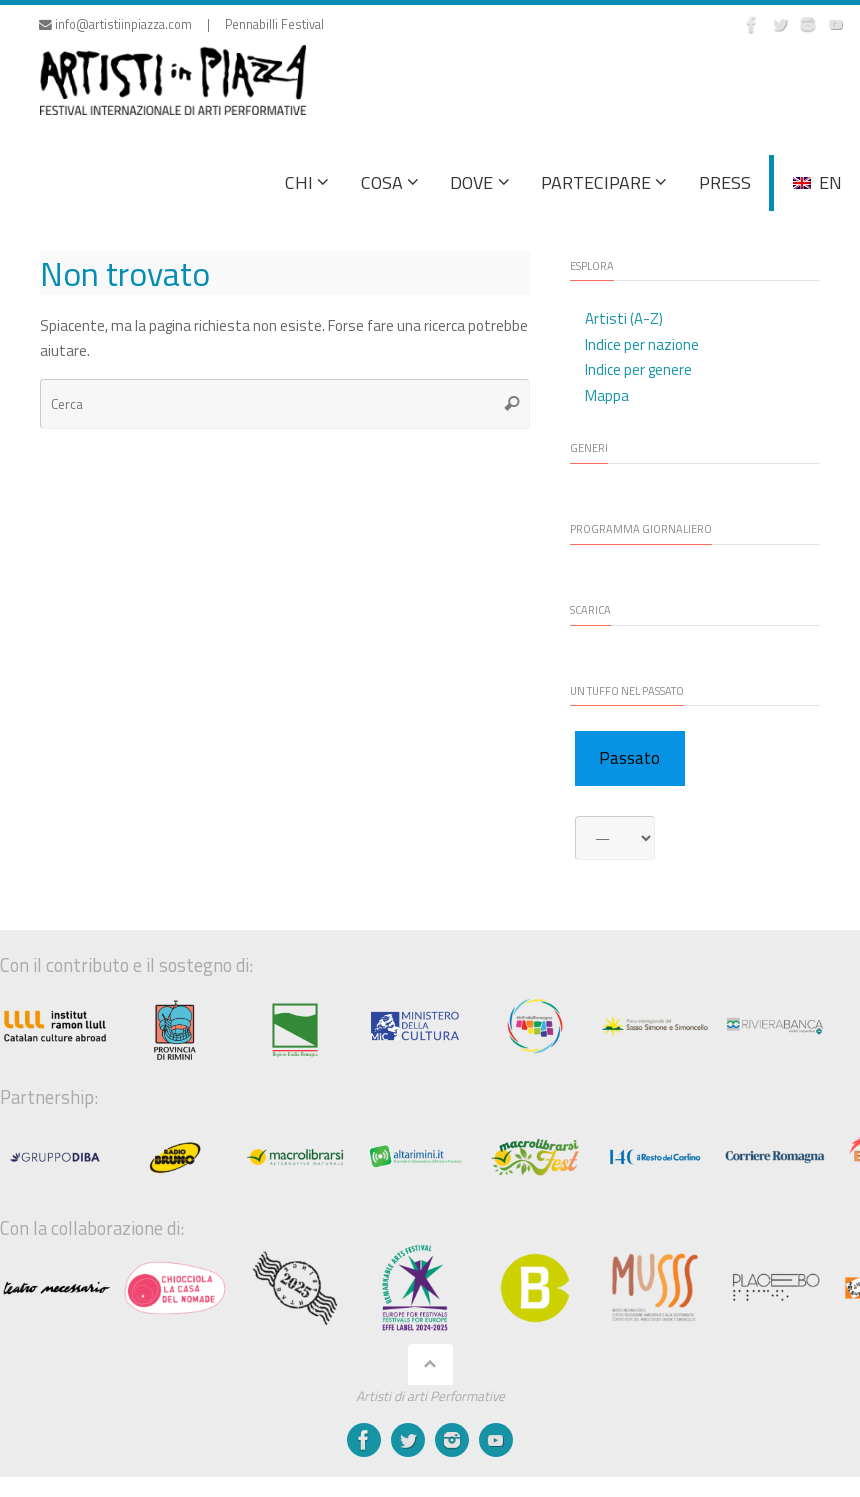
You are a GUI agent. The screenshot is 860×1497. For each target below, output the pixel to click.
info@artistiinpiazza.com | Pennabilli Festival (181, 24)
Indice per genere (638, 369)
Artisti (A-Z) (624, 318)
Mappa (607, 395)
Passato (629, 758)
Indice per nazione (642, 344)
